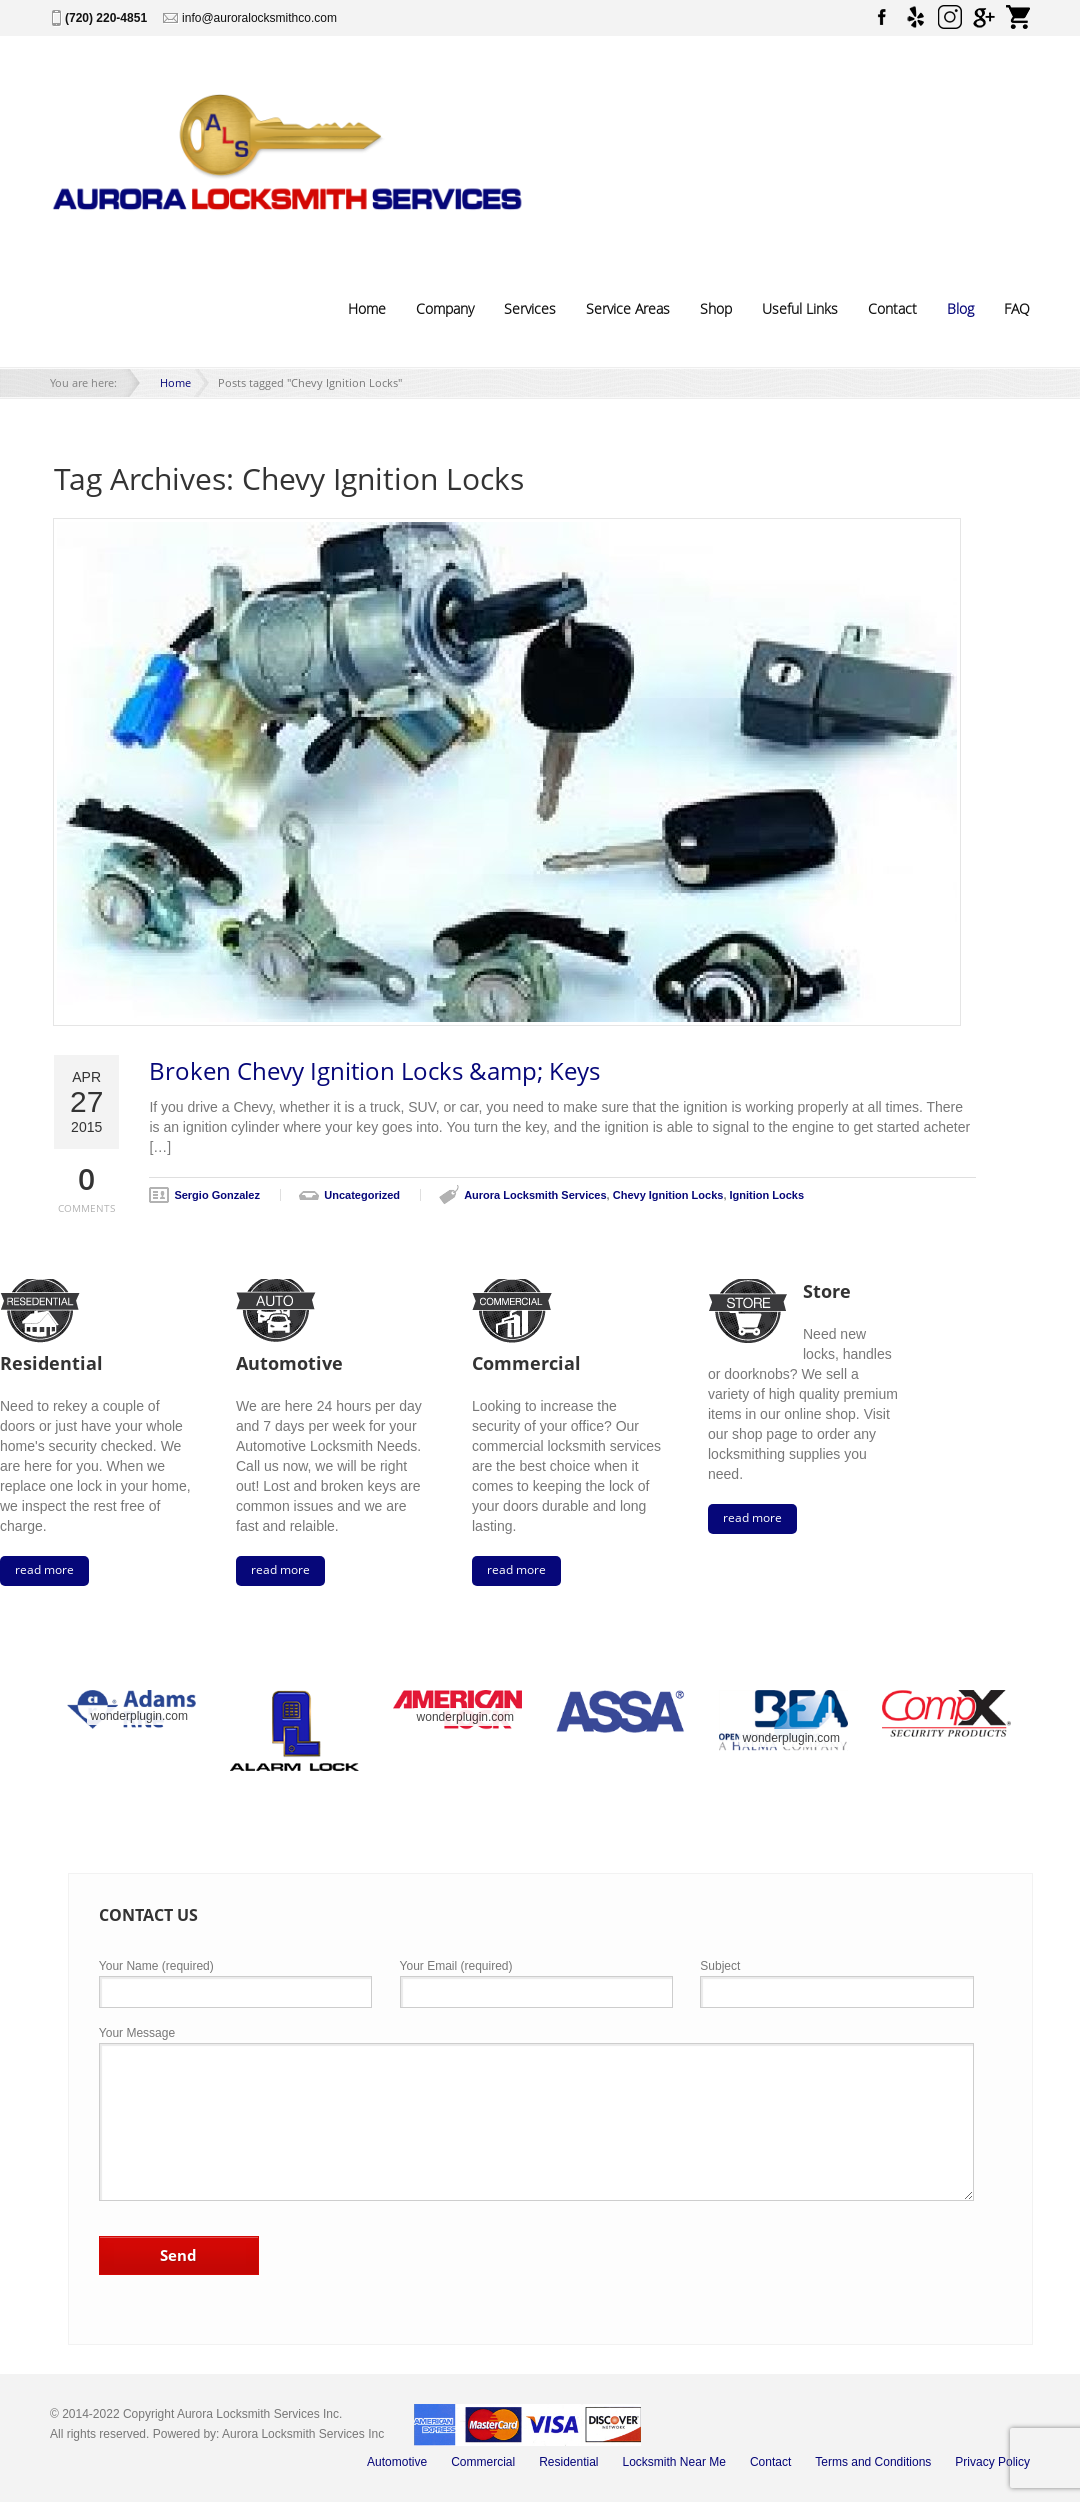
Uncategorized (362, 1195)
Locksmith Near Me (674, 2462)
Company (445, 308)
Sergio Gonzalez (217, 1195)
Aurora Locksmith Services (535, 1195)
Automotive (397, 2462)
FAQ (1017, 308)
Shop (716, 308)
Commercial (483, 2462)
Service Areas (628, 308)
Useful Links (800, 308)
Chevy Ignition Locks (668, 1195)
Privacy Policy (992, 2462)
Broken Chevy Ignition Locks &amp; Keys (374, 1071)
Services (530, 308)
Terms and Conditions (873, 2462)
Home (367, 308)
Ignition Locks (767, 1195)
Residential (568, 2462)
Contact (892, 308)
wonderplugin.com (139, 1716)
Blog (960, 308)
